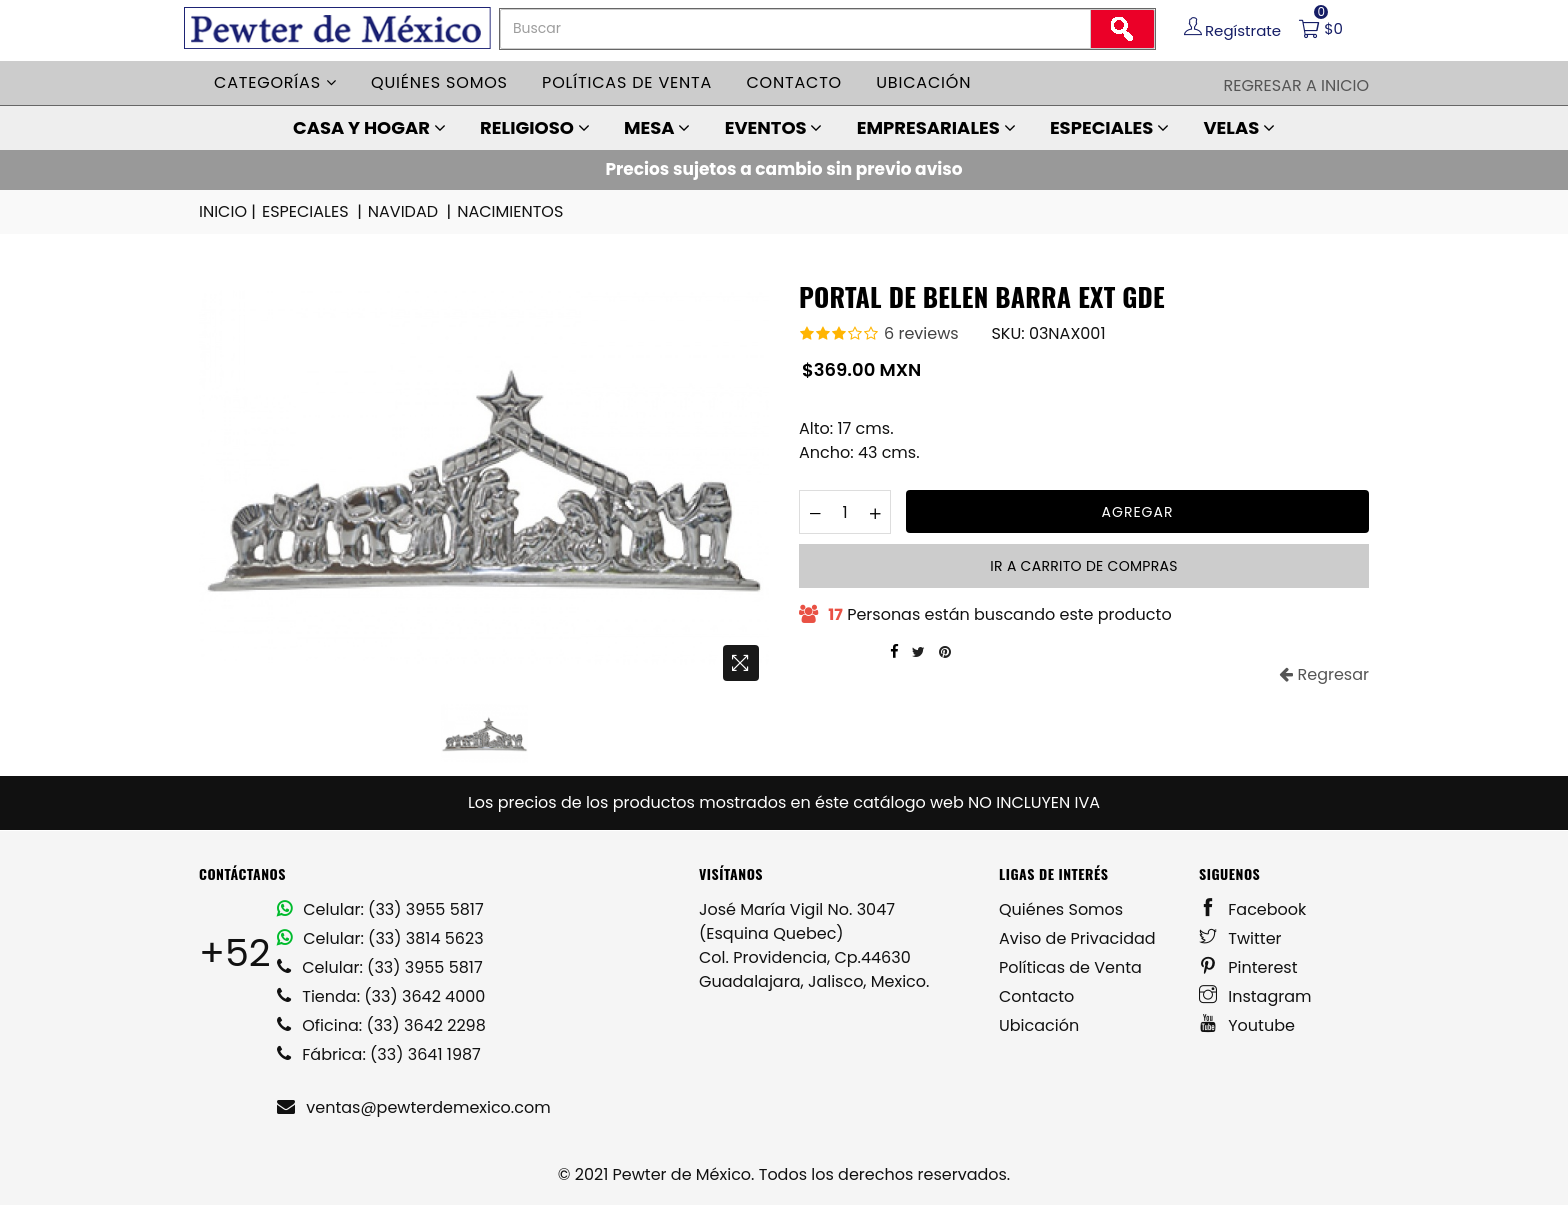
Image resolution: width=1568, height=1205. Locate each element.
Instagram (1255, 996)
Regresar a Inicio (1296, 85)
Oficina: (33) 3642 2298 (381, 1025)
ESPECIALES (1109, 127)
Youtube (1247, 1025)
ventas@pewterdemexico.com (414, 1107)
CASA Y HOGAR (369, 127)
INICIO (229, 212)
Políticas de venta (627, 82)
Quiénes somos (439, 82)
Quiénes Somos (1061, 909)
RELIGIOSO (535, 127)
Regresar (1324, 674)
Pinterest (1248, 967)
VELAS (1239, 127)
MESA (657, 127)
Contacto (794, 82)
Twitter (1240, 938)
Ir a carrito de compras (1083, 566)
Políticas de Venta (1070, 967)
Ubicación (923, 82)
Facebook (1252, 909)
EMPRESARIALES (936, 127)
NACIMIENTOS (510, 211)
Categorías (275, 82)
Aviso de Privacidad (1077, 938)
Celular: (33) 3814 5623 (380, 938)
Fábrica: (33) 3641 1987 (379, 1054)
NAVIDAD (411, 212)
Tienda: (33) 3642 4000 (381, 996)
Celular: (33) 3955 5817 (380, 909)
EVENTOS (774, 127)
